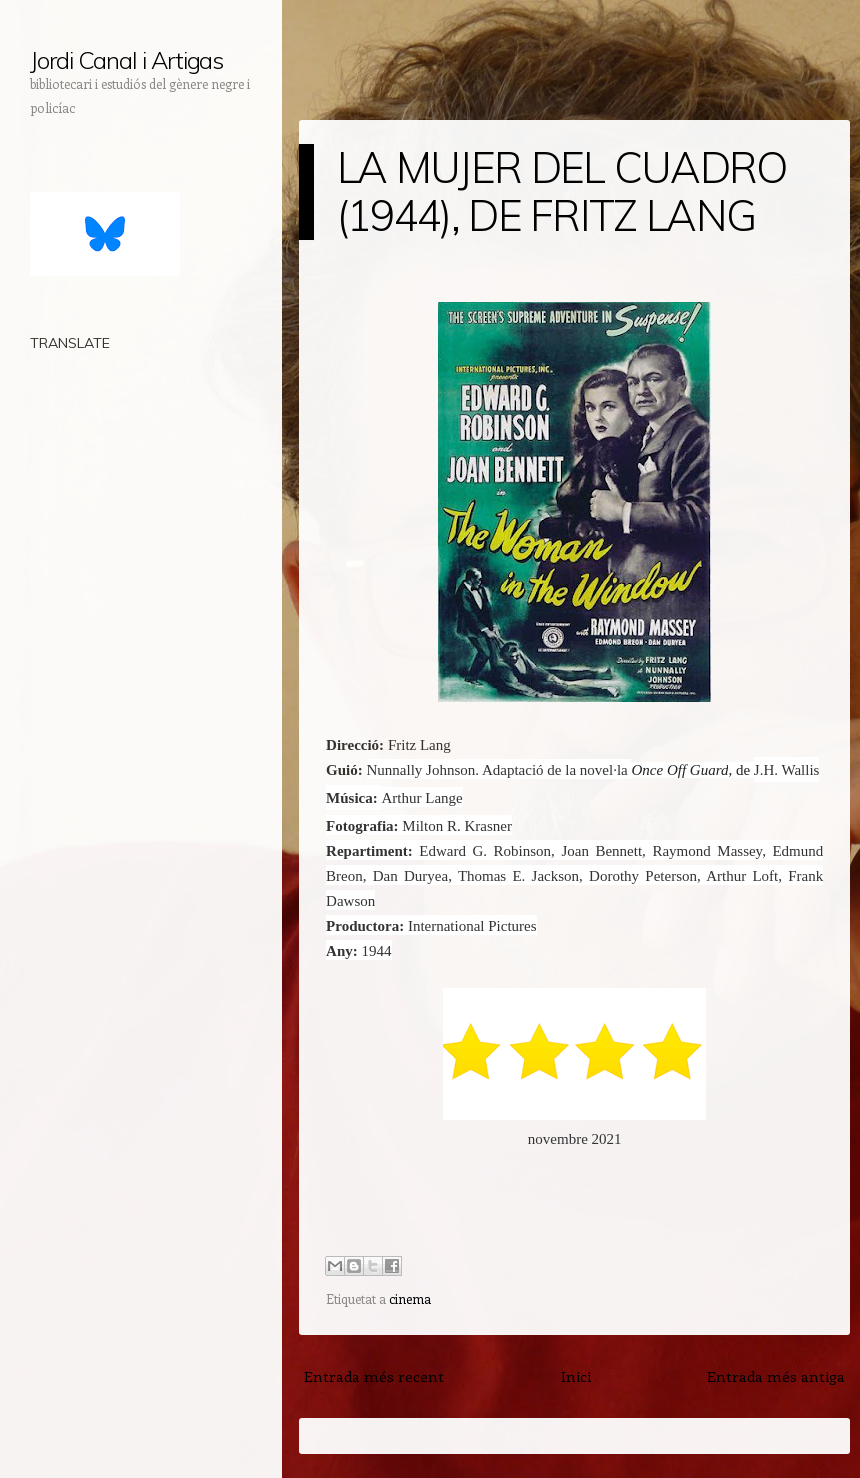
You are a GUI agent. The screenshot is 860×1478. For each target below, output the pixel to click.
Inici (576, 1376)
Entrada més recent (374, 1376)
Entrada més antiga (776, 1376)
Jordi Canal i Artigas (126, 60)
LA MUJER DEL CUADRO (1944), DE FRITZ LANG (562, 191)
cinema (410, 1298)
